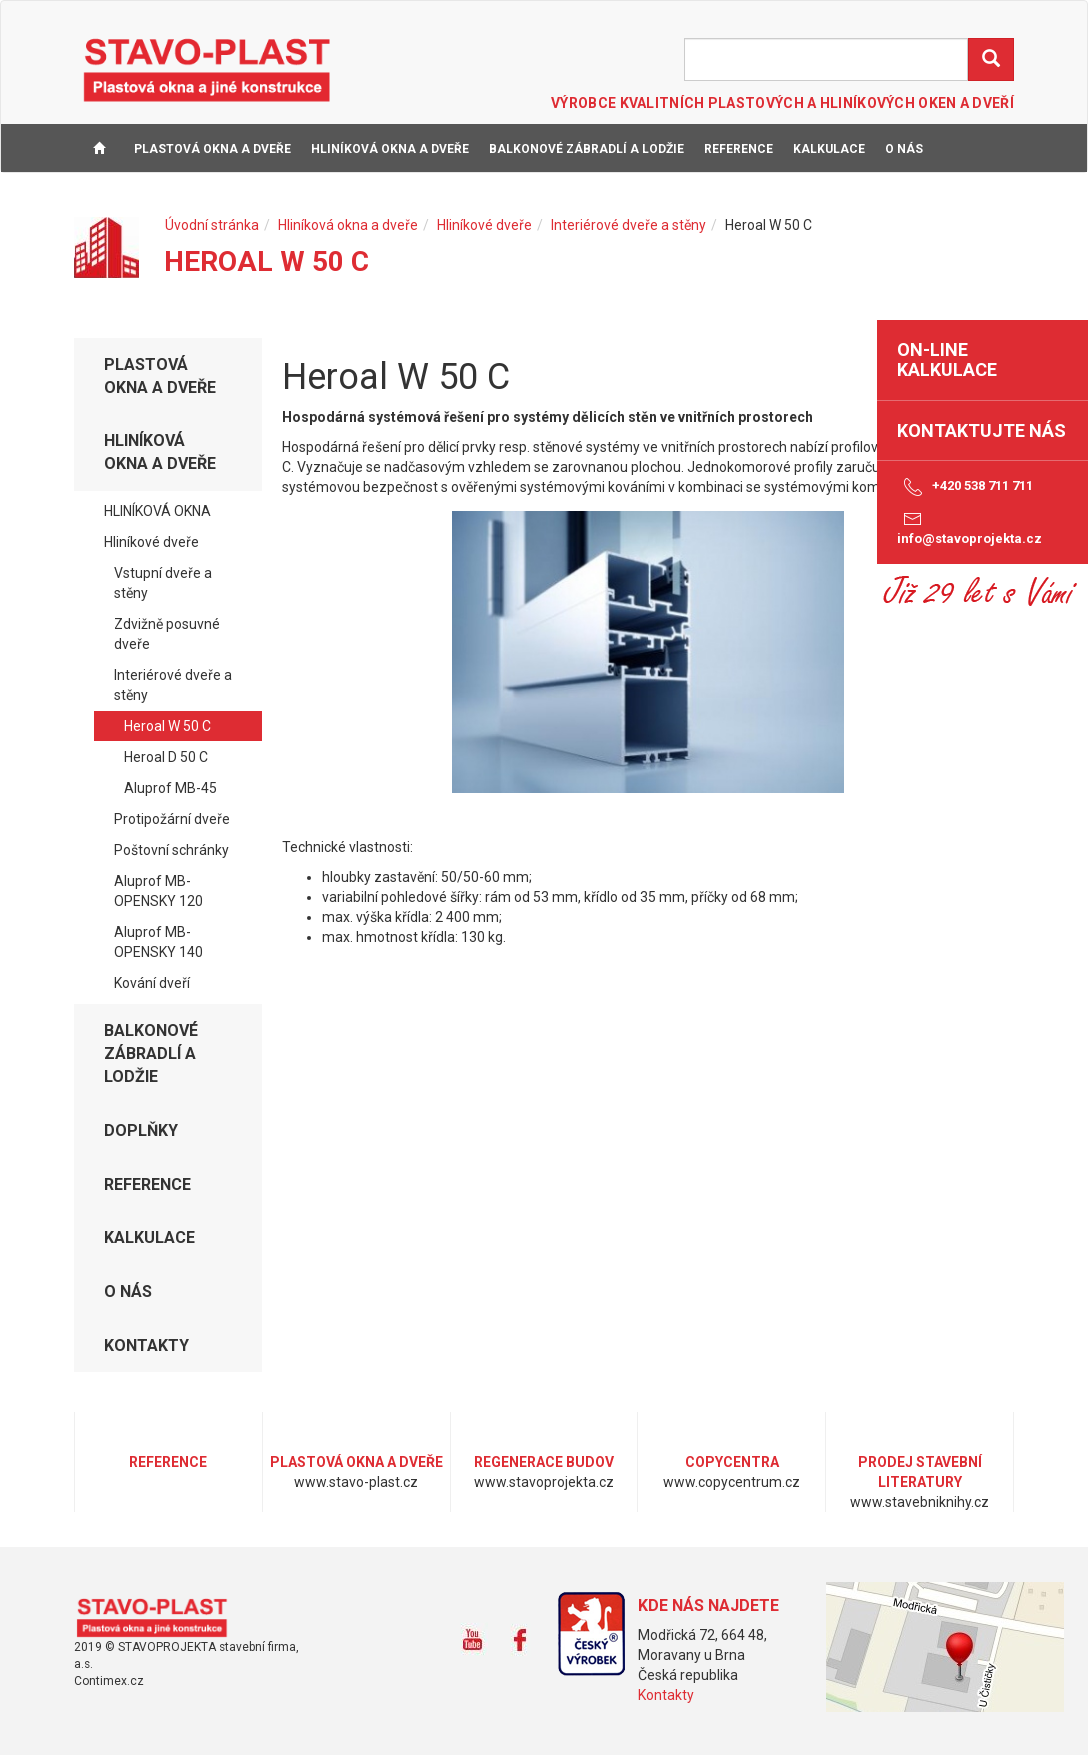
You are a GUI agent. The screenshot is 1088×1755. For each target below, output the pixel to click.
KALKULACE (829, 149)
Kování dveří (152, 983)
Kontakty (666, 1695)
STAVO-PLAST (207, 69)
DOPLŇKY (141, 1130)
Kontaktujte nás (981, 430)
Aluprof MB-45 (170, 788)
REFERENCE (738, 149)
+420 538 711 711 (965, 487)
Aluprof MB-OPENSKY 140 (158, 942)
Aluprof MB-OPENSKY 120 (158, 891)
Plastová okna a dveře (212, 149)
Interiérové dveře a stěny (628, 225)
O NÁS (904, 149)
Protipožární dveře (172, 819)
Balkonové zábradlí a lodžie (586, 149)
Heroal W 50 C (167, 726)
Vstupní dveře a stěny (163, 583)
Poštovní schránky (171, 850)
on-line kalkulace (947, 359)
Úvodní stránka (212, 225)
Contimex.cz (109, 1681)
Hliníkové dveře (484, 225)
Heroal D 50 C (166, 757)
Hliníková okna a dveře (390, 149)
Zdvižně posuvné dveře (167, 634)
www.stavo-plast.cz (159, 1618)
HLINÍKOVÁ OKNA (157, 511)
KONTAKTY (117, 199)
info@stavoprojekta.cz (969, 527)
